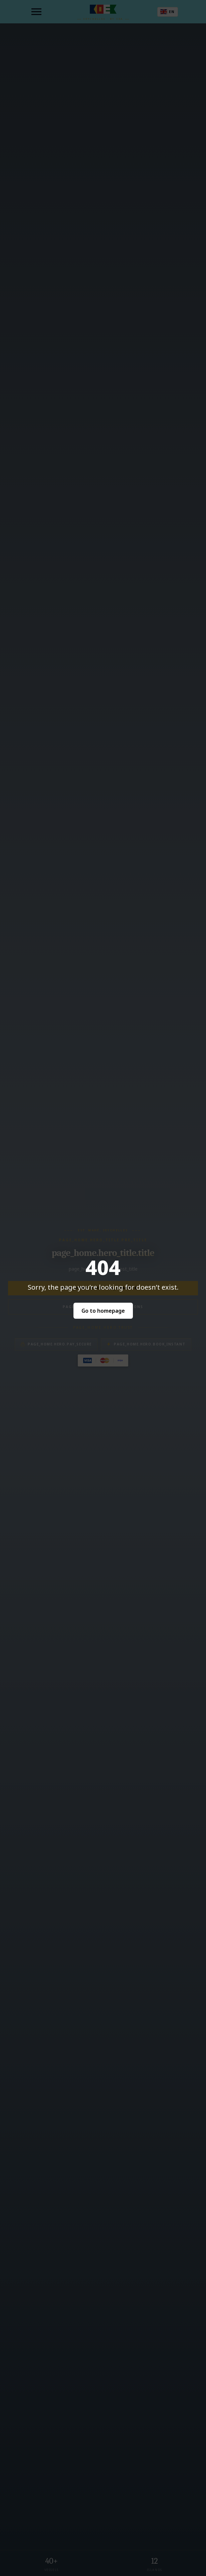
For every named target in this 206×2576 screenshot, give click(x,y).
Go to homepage (103, 1310)
